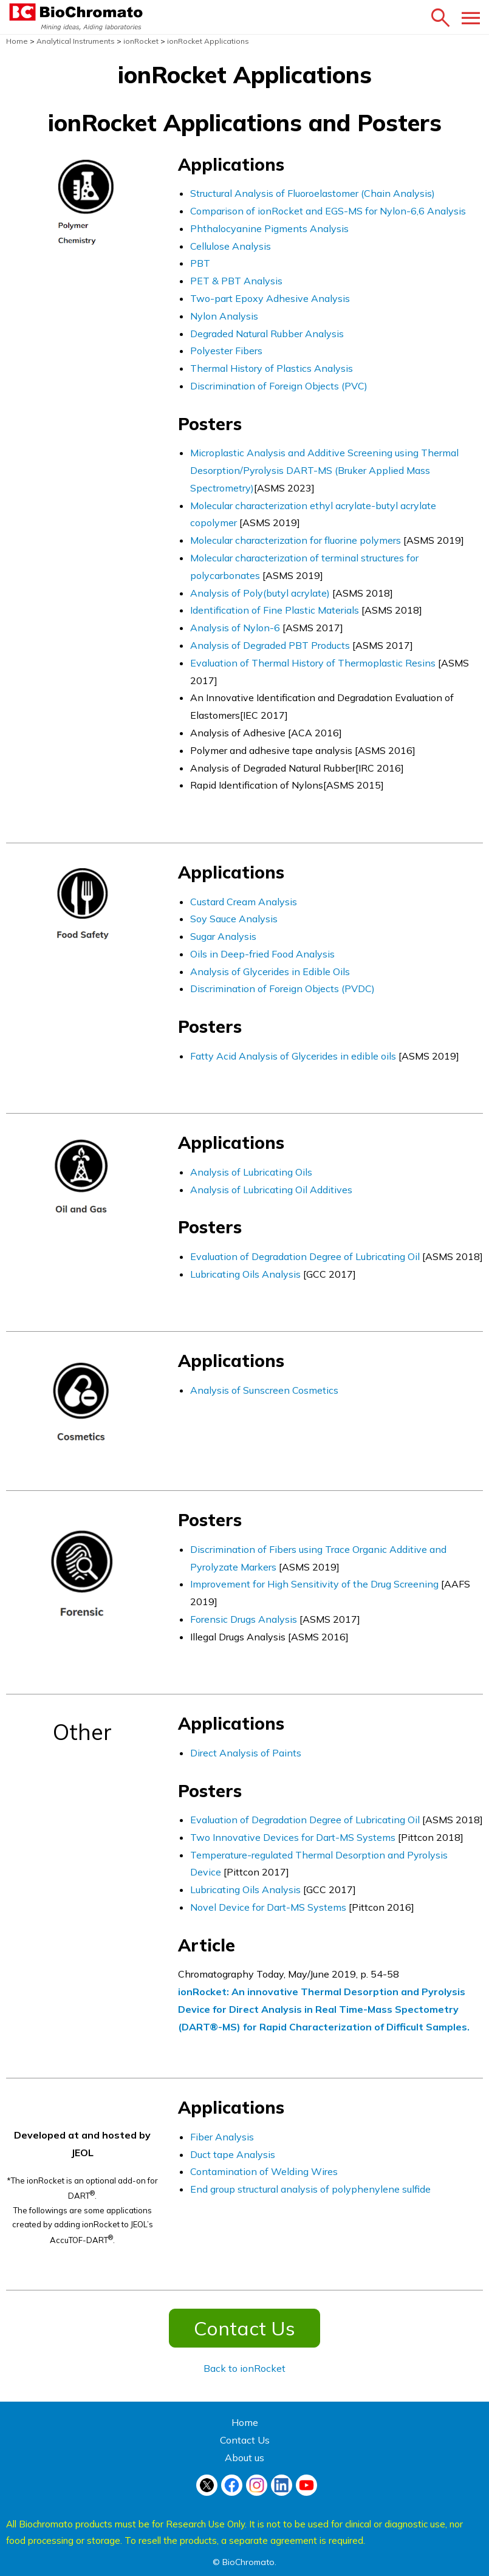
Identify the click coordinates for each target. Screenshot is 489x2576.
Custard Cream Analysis (243, 902)
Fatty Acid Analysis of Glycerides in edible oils (294, 1056)
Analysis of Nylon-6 (235, 628)
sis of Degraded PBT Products (284, 645)
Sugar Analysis (223, 936)
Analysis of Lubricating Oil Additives (271, 1190)
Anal (200, 645)
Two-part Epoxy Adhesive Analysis (270, 298)
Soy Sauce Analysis (234, 919)
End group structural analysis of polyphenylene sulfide (310, 2189)
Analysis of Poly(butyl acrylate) (260, 593)
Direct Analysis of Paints (245, 1753)
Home (244, 2422)
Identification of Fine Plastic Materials (274, 610)
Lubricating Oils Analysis (245, 1274)
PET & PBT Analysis (236, 281)
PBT (200, 263)
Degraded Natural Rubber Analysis (267, 333)
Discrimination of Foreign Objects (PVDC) (282, 988)
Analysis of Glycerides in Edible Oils (270, 971)
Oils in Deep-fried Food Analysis (262, 954)
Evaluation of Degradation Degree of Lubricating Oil (305, 1256)
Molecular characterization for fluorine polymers (296, 540)
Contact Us (244, 2328)
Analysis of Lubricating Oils (251, 1172)
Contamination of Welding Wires (264, 2171)
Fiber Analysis (222, 2137)
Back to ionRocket (244, 2368)
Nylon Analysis (224, 316)
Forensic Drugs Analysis (243, 1619)
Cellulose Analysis (230, 246)
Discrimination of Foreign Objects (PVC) (279, 386)
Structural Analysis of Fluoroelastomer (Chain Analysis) (312, 193)
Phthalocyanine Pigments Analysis (269, 228)
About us (244, 2457)
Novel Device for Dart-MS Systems (269, 1907)
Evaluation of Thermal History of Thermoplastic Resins (314, 663)
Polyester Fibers (226, 350)
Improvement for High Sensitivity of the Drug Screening (314, 1584)
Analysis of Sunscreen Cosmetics (264, 1390)
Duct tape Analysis (232, 2154)
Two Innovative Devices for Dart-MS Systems (292, 1837)
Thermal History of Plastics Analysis (271, 368)
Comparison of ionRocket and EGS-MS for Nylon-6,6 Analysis (328, 211)
